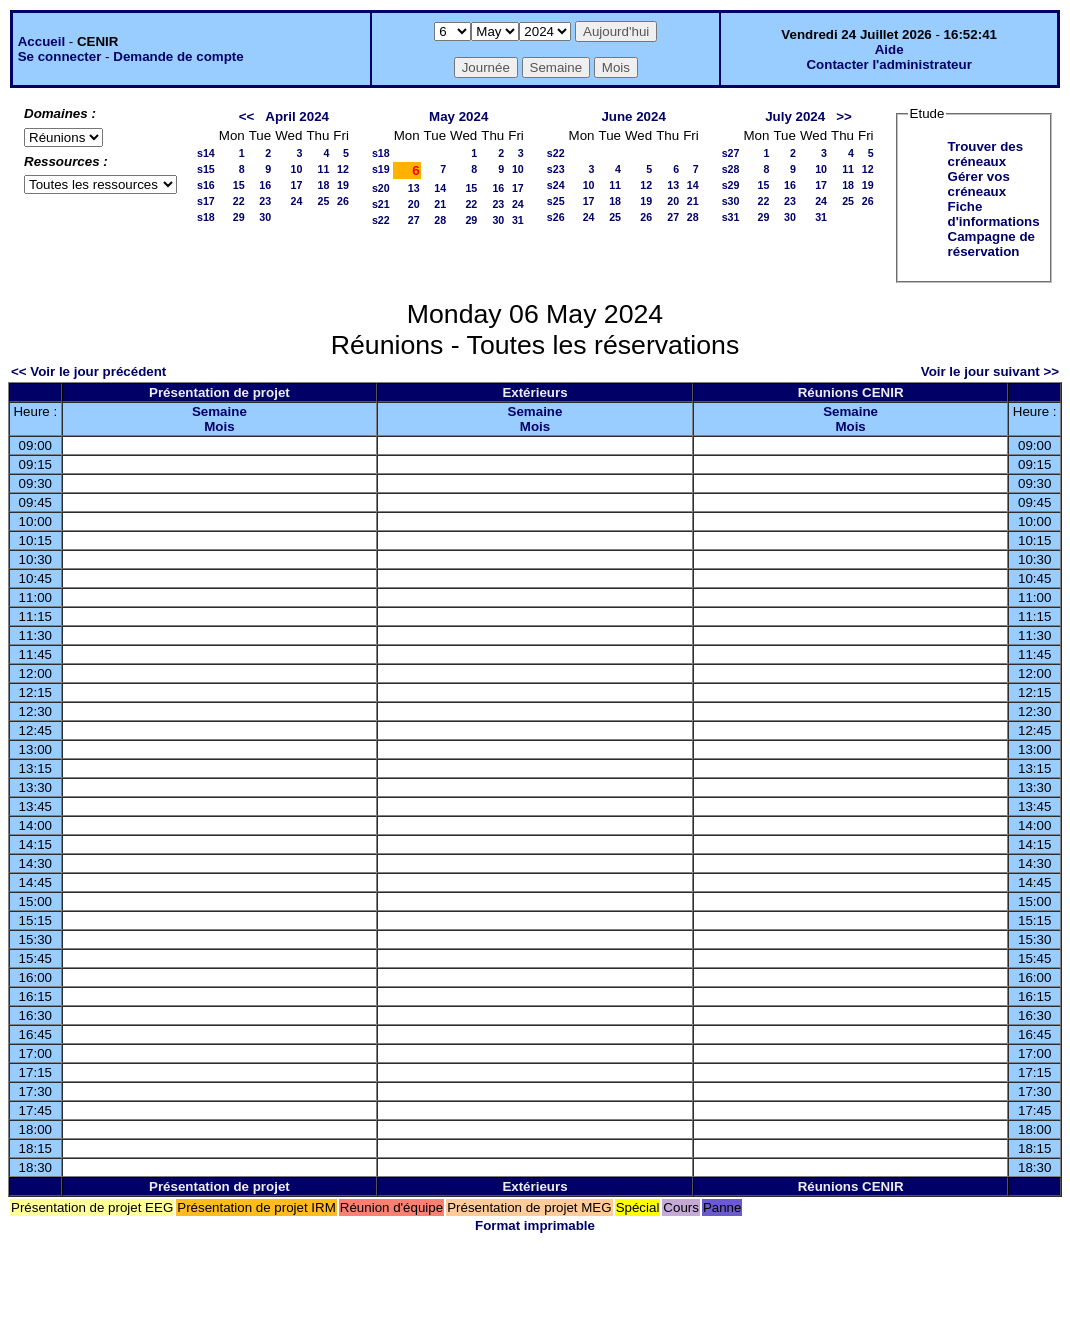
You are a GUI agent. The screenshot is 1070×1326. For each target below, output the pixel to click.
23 (265, 201)
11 (323, 169)
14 (440, 188)
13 (414, 188)
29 (239, 217)
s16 (206, 185)
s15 (206, 169)
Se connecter (60, 56)
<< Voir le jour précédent (88, 371)
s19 (381, 169)
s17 (206, 201)
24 (297, 201)
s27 (731, 153)
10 (297, 169)
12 (343, 169)
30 (265, 217)
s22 (381, 220)
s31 (731, 217)
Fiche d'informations (994, 214)
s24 (556, 185)
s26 (556, 217)
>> (844, 116)
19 (343, 185)
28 (440, 220)
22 (239, 201)
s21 (381, 204)
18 (323, 185)
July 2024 (795, 116)
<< (247, 116)
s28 (731, 169)
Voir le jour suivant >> (990, 371)
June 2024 (633, 116)
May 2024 (458, 116)
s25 (556, 201)
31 (518, 220)
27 (414, 220)
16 (265, 185)
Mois (219, 426)
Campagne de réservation (991, 244)
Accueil (41, 41)
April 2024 (297, 116)
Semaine (219, 411)
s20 (381, 188)
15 (239, 185)
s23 (556, 169)
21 (440, 204)
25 (323, 201)
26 (343, 201)
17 (297, 185)
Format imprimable (535, 1225)
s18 (206, 217)
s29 (731, 185)
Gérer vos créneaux (979, 184)
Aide (889, 49)
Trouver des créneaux (986, 154)
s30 (731, 201)
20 (414, 204)
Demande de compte (178, 56)
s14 (206, 153)
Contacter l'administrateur (888, 64)
